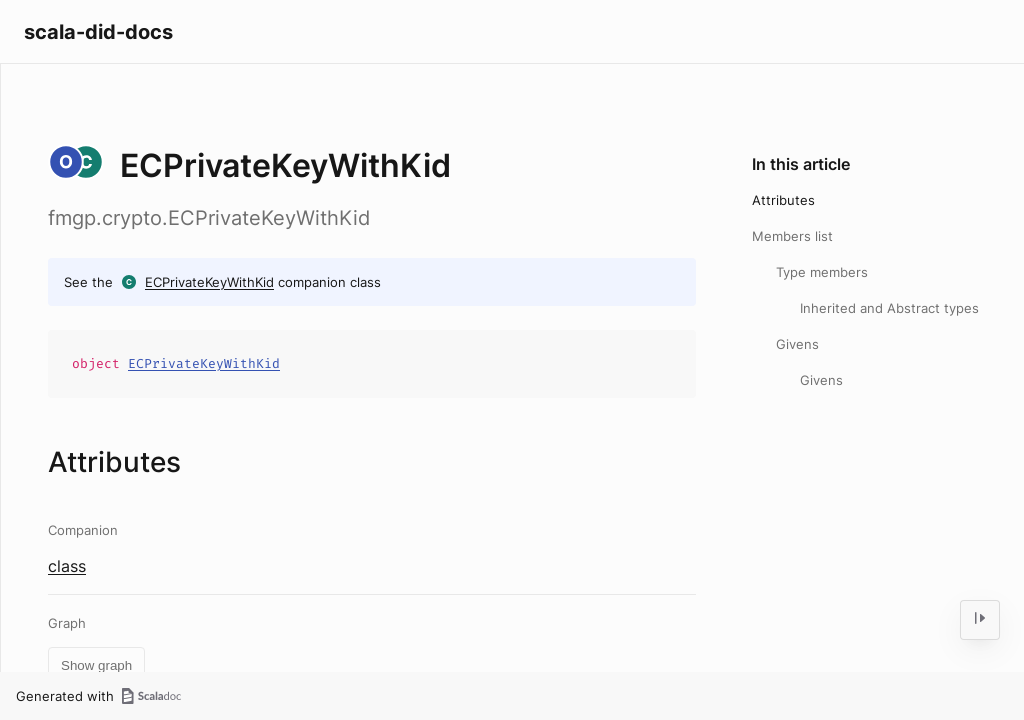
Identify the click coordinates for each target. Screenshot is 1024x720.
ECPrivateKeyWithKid (209, 282)
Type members (822, 272)
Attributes (783, 200)
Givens (797, 344)
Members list (792, 236)
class (67, 566)
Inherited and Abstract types (889, 308)
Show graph (96, 665)
